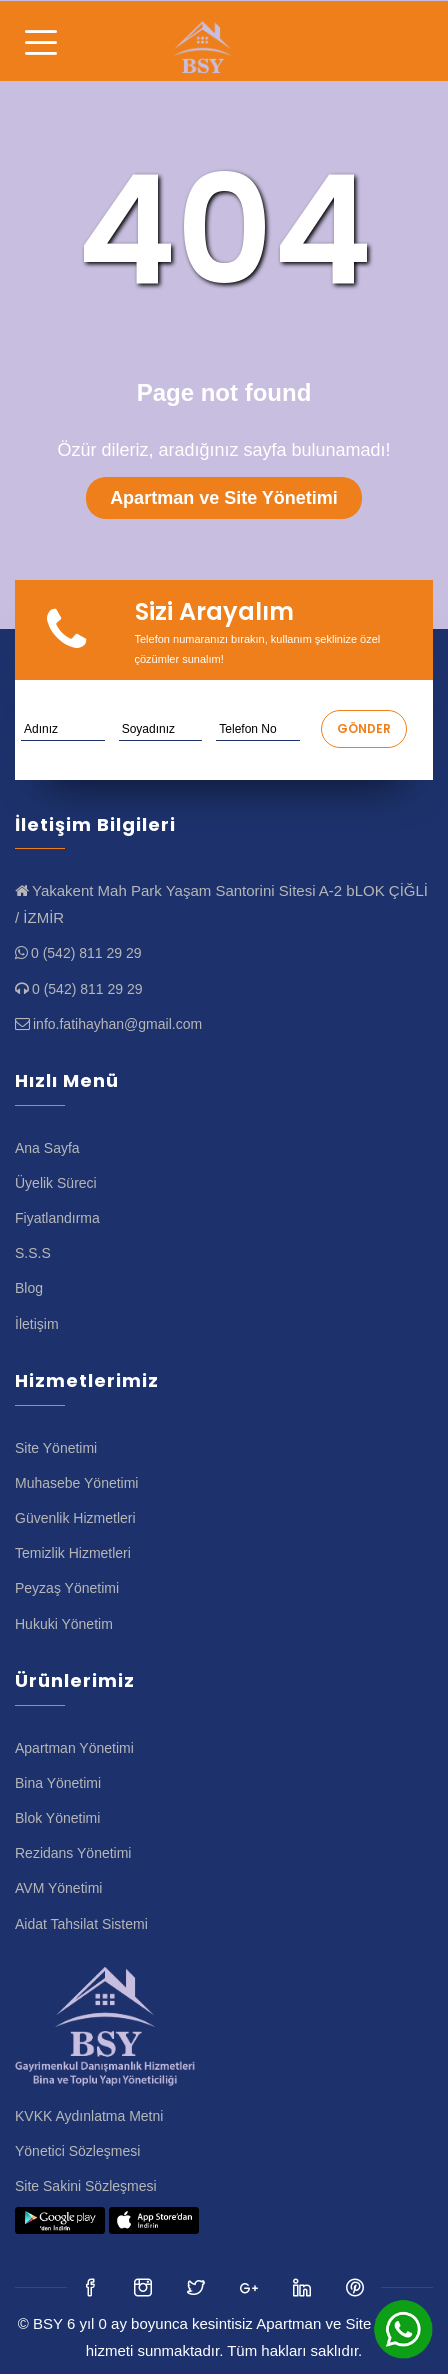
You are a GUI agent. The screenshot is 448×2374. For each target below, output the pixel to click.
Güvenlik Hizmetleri (75, 1518)
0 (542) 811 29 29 (86, 953)
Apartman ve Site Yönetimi (224, 498)
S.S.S (33, 1253)
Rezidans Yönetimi (73, 1853)
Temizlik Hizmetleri (73, 1553)
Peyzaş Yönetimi (67, 1588)
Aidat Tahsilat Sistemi (81, 1924)
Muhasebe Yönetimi (76, 1483)
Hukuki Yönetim (64, 1624)
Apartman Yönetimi (74, 1748)
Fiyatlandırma (57, 1218)
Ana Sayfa (47, 1148)
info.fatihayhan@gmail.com (117, 1024)
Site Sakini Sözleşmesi (86, 2186)
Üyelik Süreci (56, 1183)
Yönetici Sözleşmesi (77, 2151)
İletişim (37, 1324)
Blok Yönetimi (57, 1818)
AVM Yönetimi (58, 1888)
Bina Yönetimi (58, 1783)
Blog (29, 1288)
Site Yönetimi (56, 1448)
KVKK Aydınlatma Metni (89, 2116)
